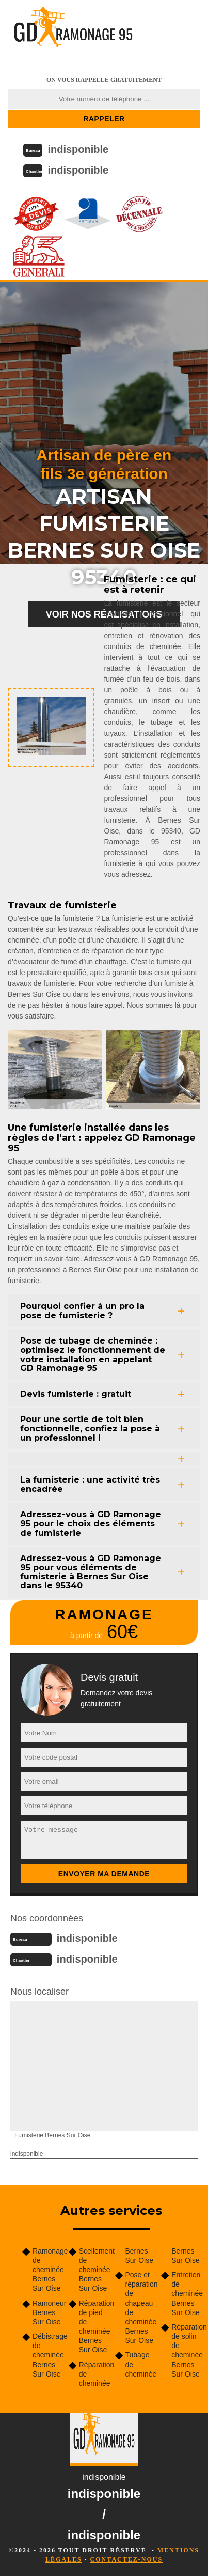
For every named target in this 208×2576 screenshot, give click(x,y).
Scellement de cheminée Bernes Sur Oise (93, 2270)
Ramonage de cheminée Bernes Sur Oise (47, 2270)
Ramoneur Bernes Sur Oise (47, 2312)
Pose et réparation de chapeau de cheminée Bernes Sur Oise (139, 2307)
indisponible (77, 149)
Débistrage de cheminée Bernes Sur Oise (47, 2355)
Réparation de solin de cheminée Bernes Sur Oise (185, 2350)
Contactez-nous (126, 2559)
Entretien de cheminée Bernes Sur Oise (185, 2294)
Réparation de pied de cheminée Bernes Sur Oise (93, 2326)
